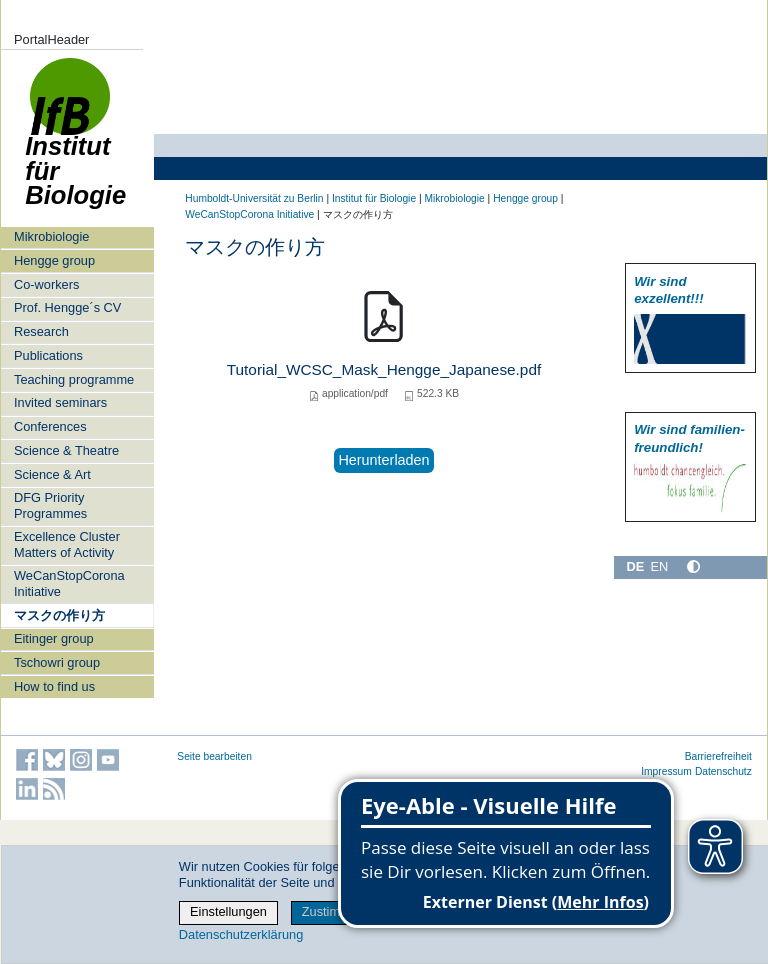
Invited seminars (60, 402)
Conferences (50, 426)
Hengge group (54, 260)
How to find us (54, 686)
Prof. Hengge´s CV (67, 307)
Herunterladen (383, 460)
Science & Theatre (66, 450)
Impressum (666, 771)
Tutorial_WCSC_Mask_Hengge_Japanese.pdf (384, 369)
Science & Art (52, 474)
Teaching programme (74, 379)
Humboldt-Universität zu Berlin (254, 198)
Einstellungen (228, 911)
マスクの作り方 (59, 615)
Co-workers (46, 284)
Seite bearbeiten (214, 756)
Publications (48, 355)
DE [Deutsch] (635, 566)
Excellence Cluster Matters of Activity (67, 544)
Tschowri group (57, 662)
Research (41, 331)
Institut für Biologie (75, 142)
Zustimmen (333, 911)
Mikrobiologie (51, 236)
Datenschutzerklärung (241, 934)
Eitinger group (54, 638)
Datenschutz (723, 771)
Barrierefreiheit (718, 756)
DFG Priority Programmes (50, 505)
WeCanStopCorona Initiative (69, 583)
